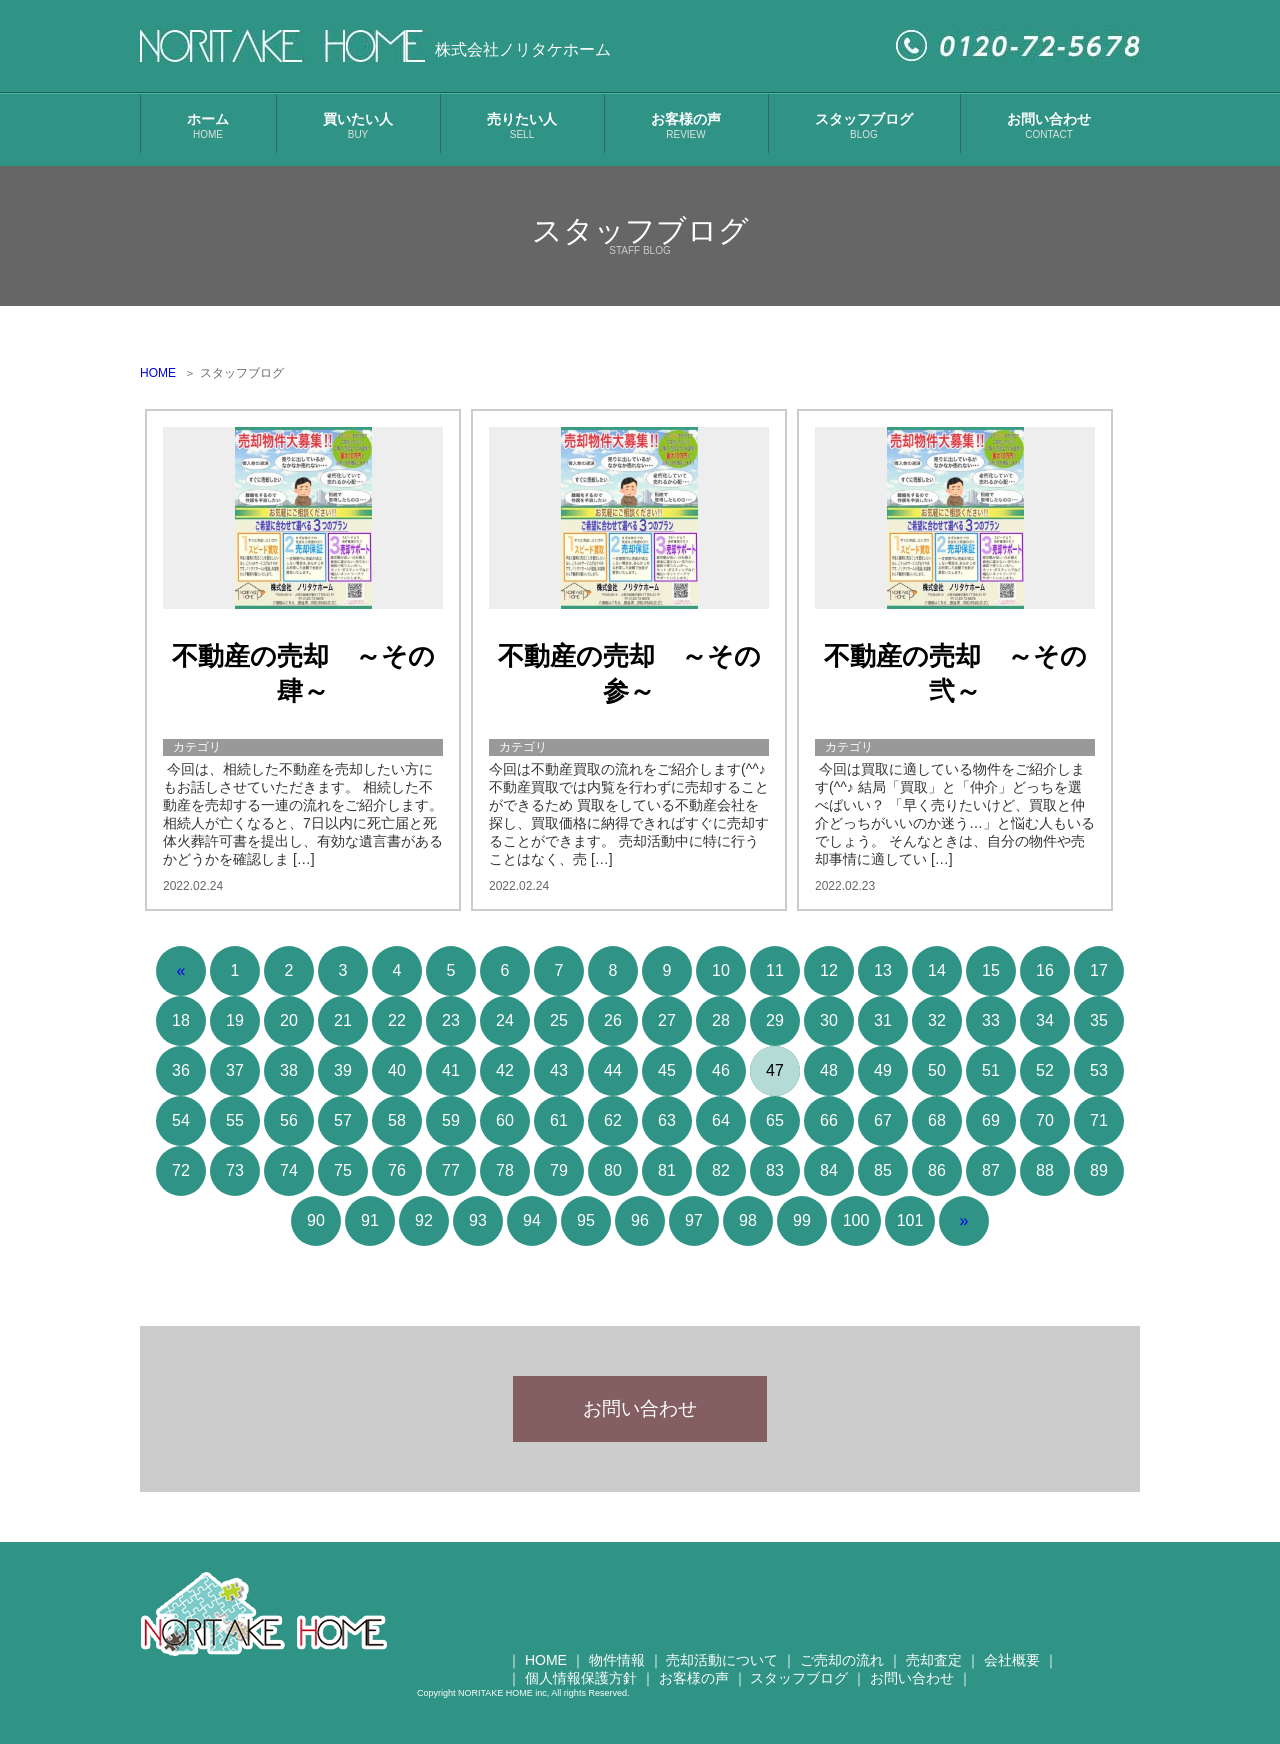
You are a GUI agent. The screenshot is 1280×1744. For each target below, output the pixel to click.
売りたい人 (522, 125)
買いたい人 (358, 125)
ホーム (208, 125)
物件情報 (617, 1676)
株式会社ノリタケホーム (523, 49)
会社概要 (1012, 1676)
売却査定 (934, 1676)
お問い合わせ (1049, 125)
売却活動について (722, 1676)
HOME (158, 373)
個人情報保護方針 (581, 1694)
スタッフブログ (864, 125)
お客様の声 (686, 125)
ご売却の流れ (842, 1676)
